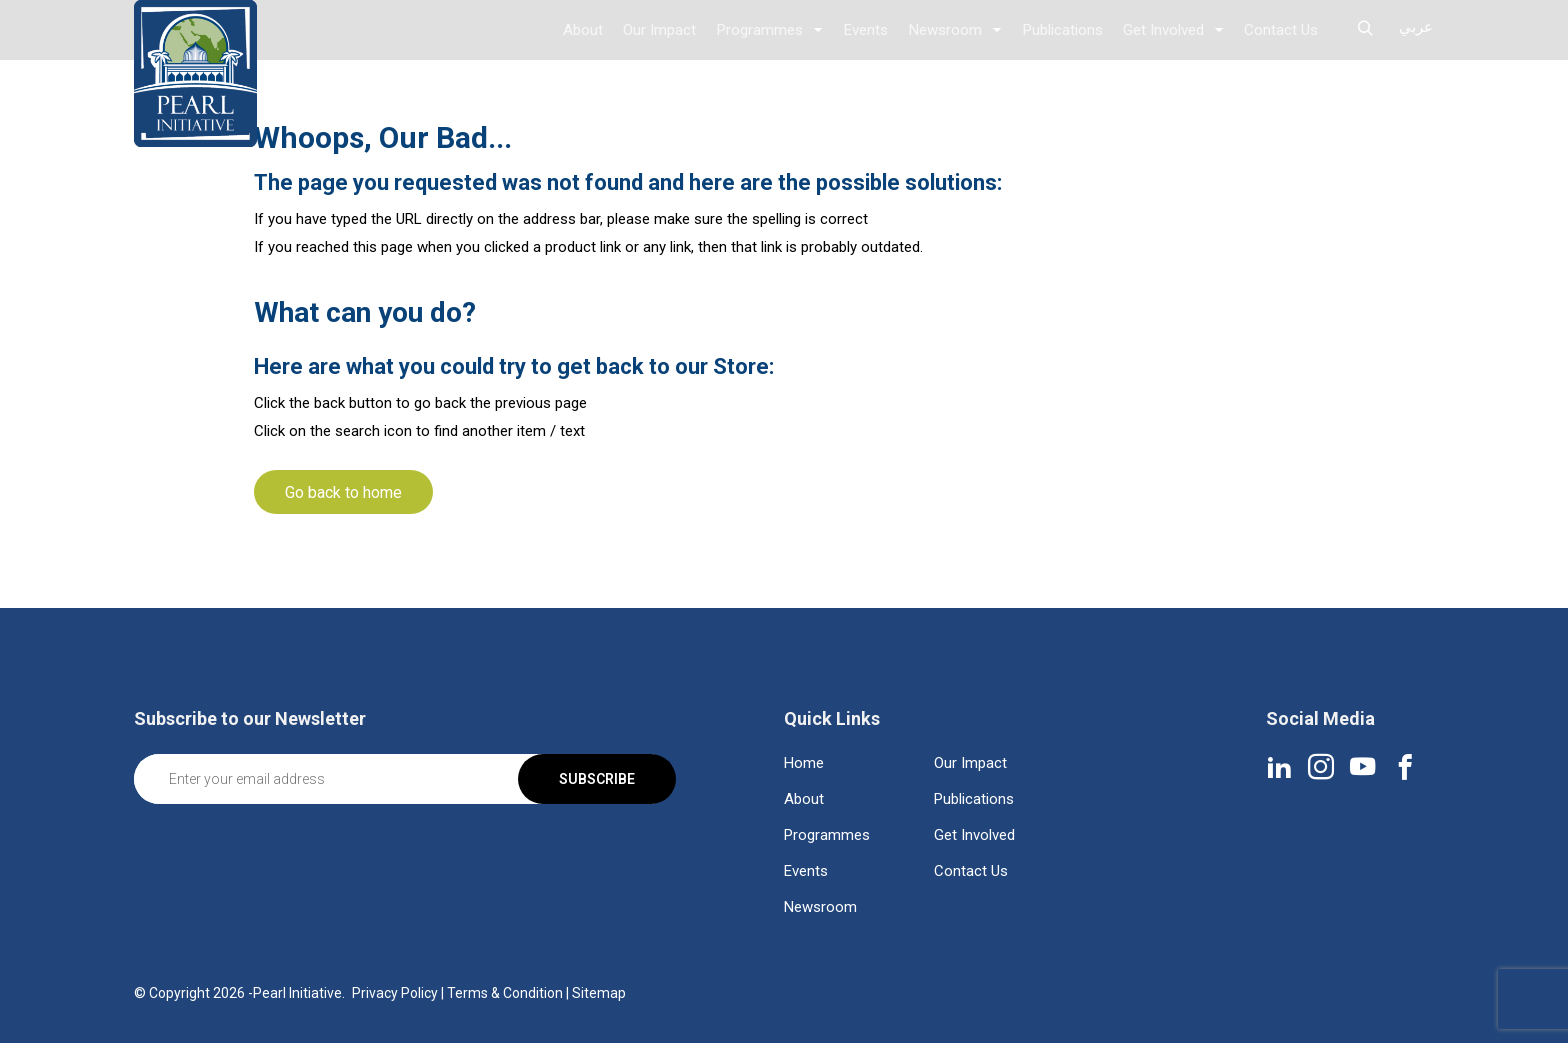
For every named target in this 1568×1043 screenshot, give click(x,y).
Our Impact (663, 30)
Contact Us (1281, 30)
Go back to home (343, 492)
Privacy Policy (395, 993)
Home (804, 763)
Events (868, 30)
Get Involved (1163, 30)
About (587, 30)
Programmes (763, 30)
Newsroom (946, 30)
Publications (1063, 30)
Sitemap (599, 993)
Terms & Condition (505, 993)
